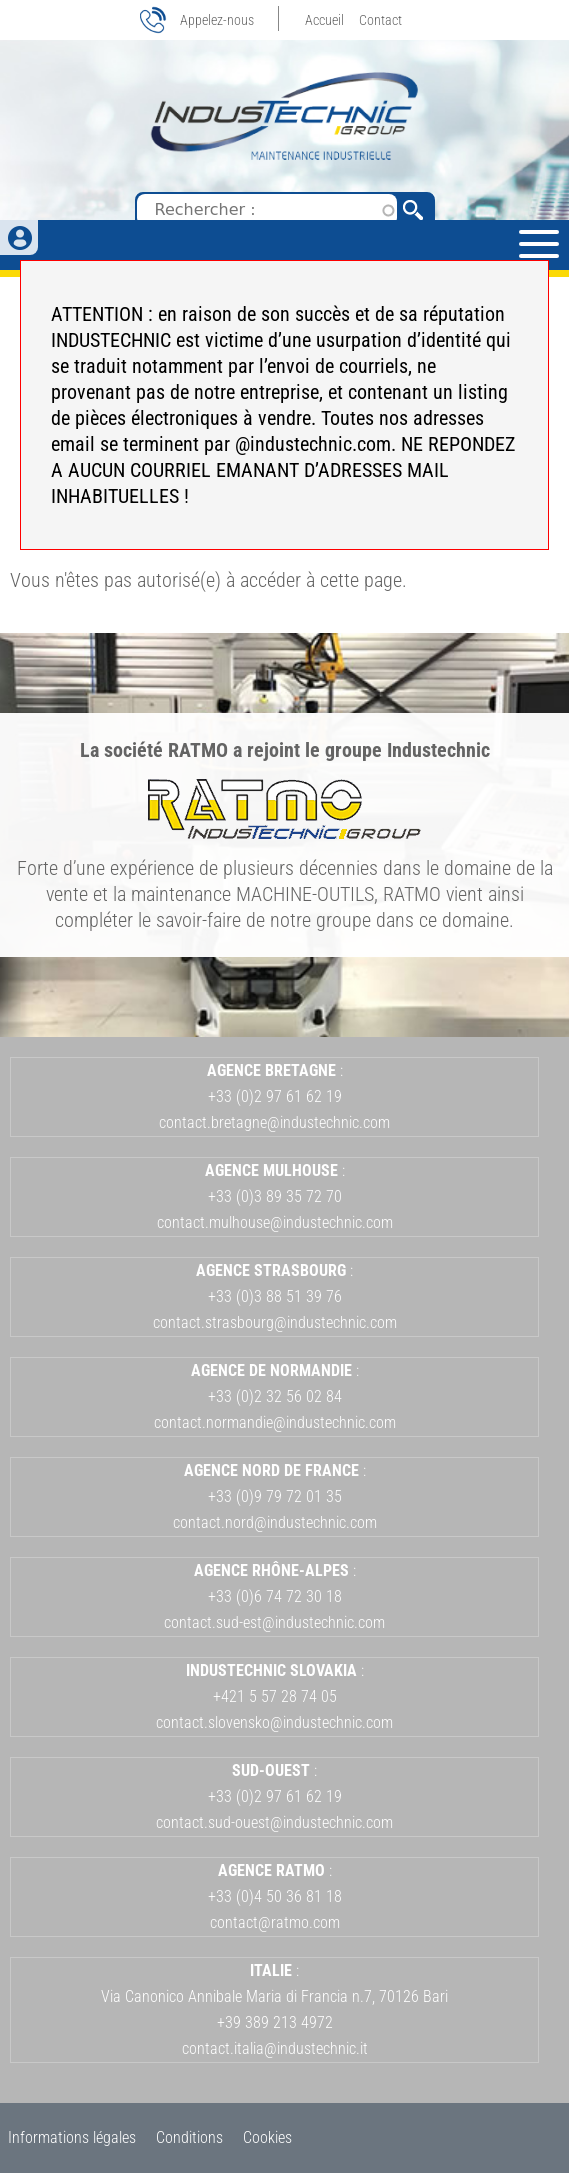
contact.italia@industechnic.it (275, 2048)
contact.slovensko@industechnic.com (274, 1722)
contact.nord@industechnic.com (275, 1522)
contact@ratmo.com (275, 1922)
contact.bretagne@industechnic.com (274, 1122)
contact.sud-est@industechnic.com (274, 1622)
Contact (380, 20)
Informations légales (72, 2137)
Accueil (324, 20)
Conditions (189, 2137)
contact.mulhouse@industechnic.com (275, 1222)
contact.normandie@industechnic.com (275, 1422)
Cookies (267, 2137)
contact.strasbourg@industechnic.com (275, 1322)
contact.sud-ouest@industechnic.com (274, 1822)
